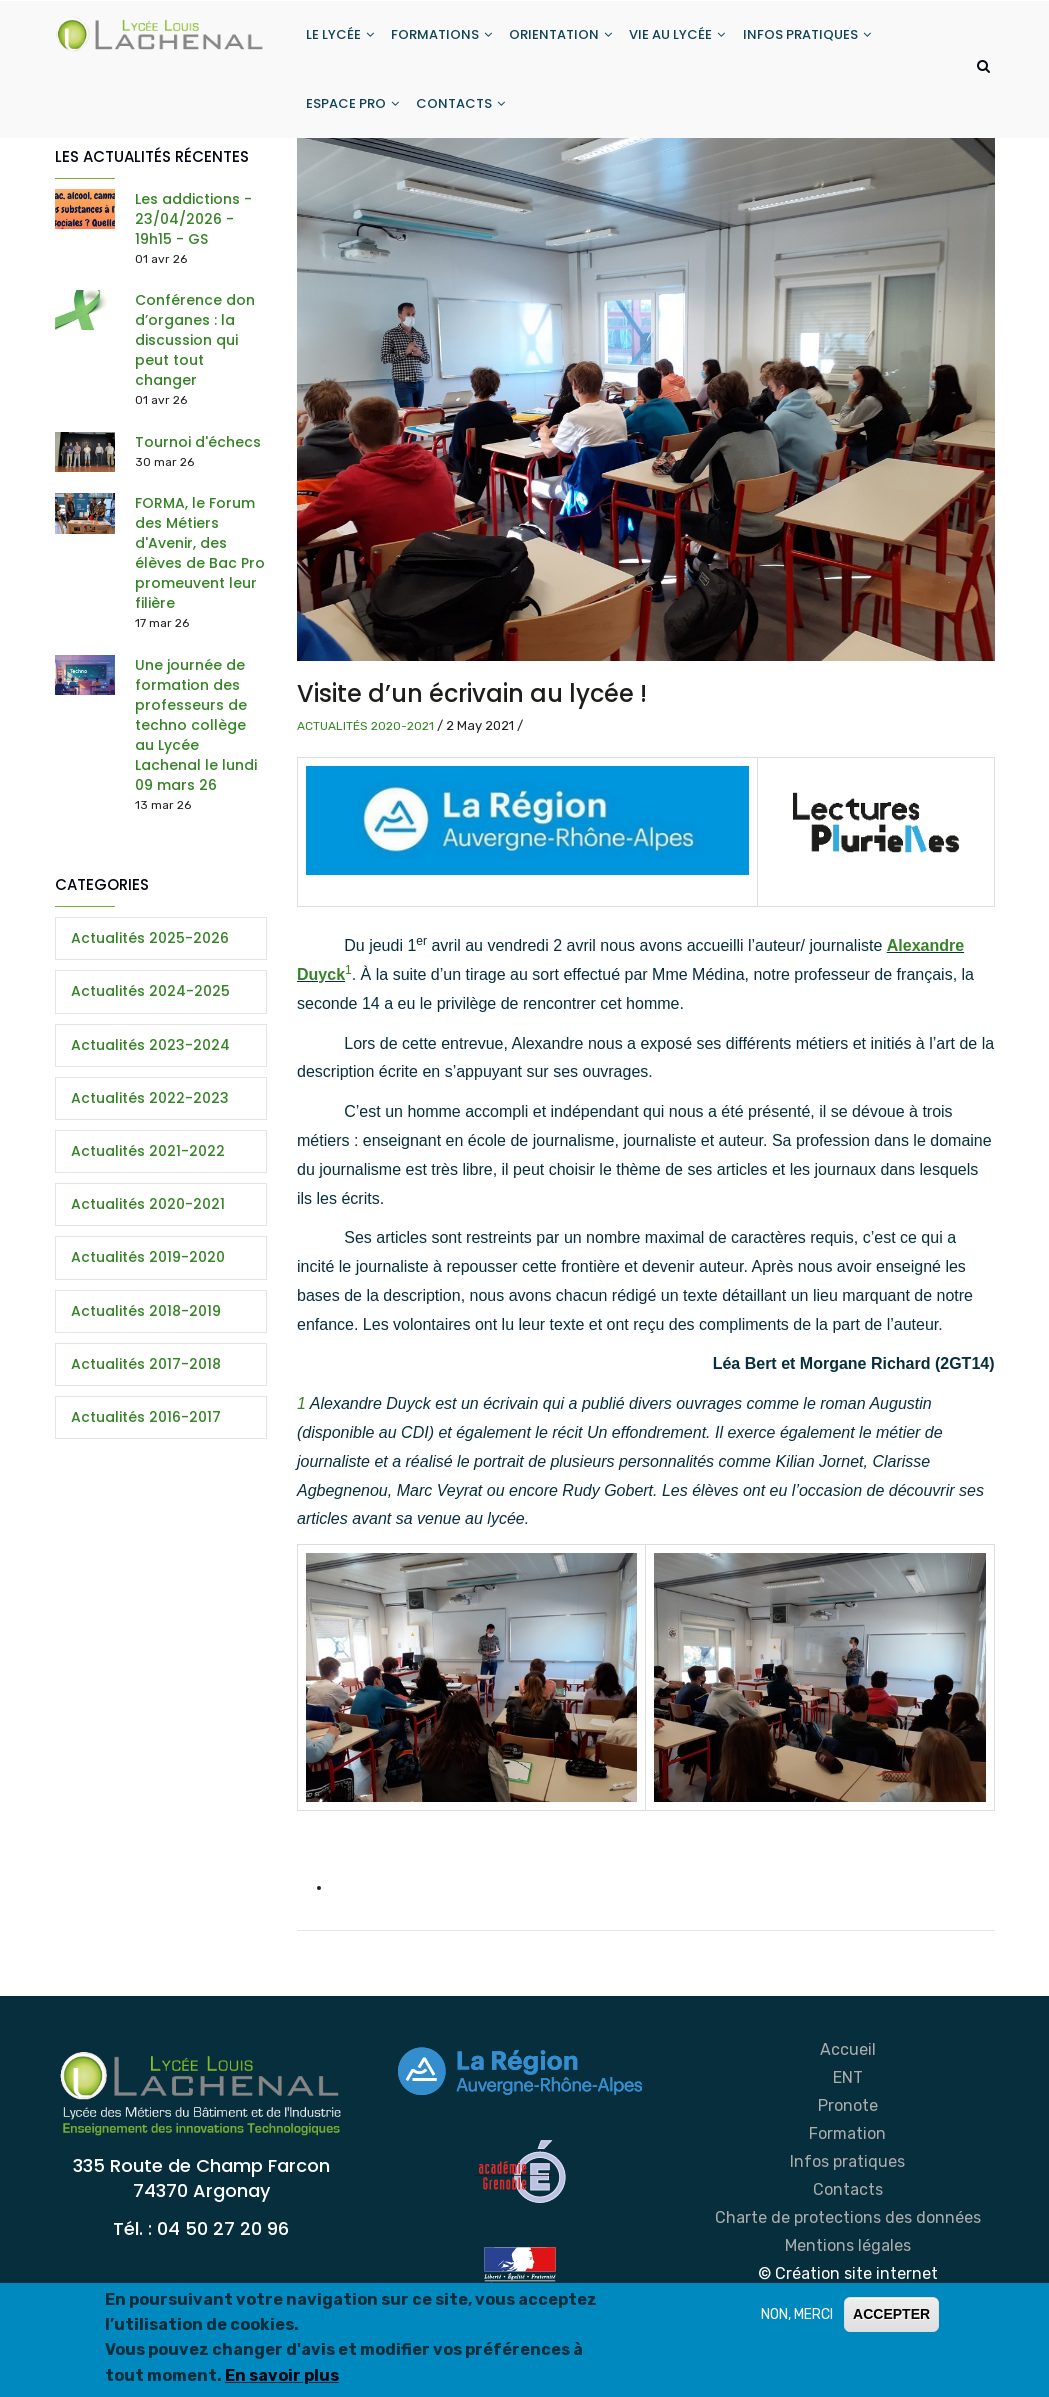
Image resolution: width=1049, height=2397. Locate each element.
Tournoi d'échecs (198, 456)
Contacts (848, 2203)
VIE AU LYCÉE (687, 38)
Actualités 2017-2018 (146, 1378)
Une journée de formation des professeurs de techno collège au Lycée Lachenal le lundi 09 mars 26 (196, 739)
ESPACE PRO (353, 113)
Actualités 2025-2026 (150, 952)
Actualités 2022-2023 (150, 1112)
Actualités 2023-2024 (150, 1059)
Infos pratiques (847, 2175)
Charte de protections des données (848, 2231)
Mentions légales (848, 2259)
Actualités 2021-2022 (148, 1165)
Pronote (848, 2119)
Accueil (848, 2063)
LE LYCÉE (341, 38)
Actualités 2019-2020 (148, 1271)
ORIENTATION (567, 38)
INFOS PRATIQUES (819, 38)
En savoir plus (282, 2375)
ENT (848, 2091)
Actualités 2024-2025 (150, 1006)
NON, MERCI (797, 2314)
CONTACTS (464, 113)
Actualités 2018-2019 (146, 1325)
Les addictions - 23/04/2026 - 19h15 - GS (193, 233)
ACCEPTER (891, 2314)
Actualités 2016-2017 (146, 1431)
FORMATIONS (445, 38)
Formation (847, 2147)
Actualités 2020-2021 (365, 740)
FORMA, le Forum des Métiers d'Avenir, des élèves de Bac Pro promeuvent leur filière (200, 567)
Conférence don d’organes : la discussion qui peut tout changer (195, 354)
